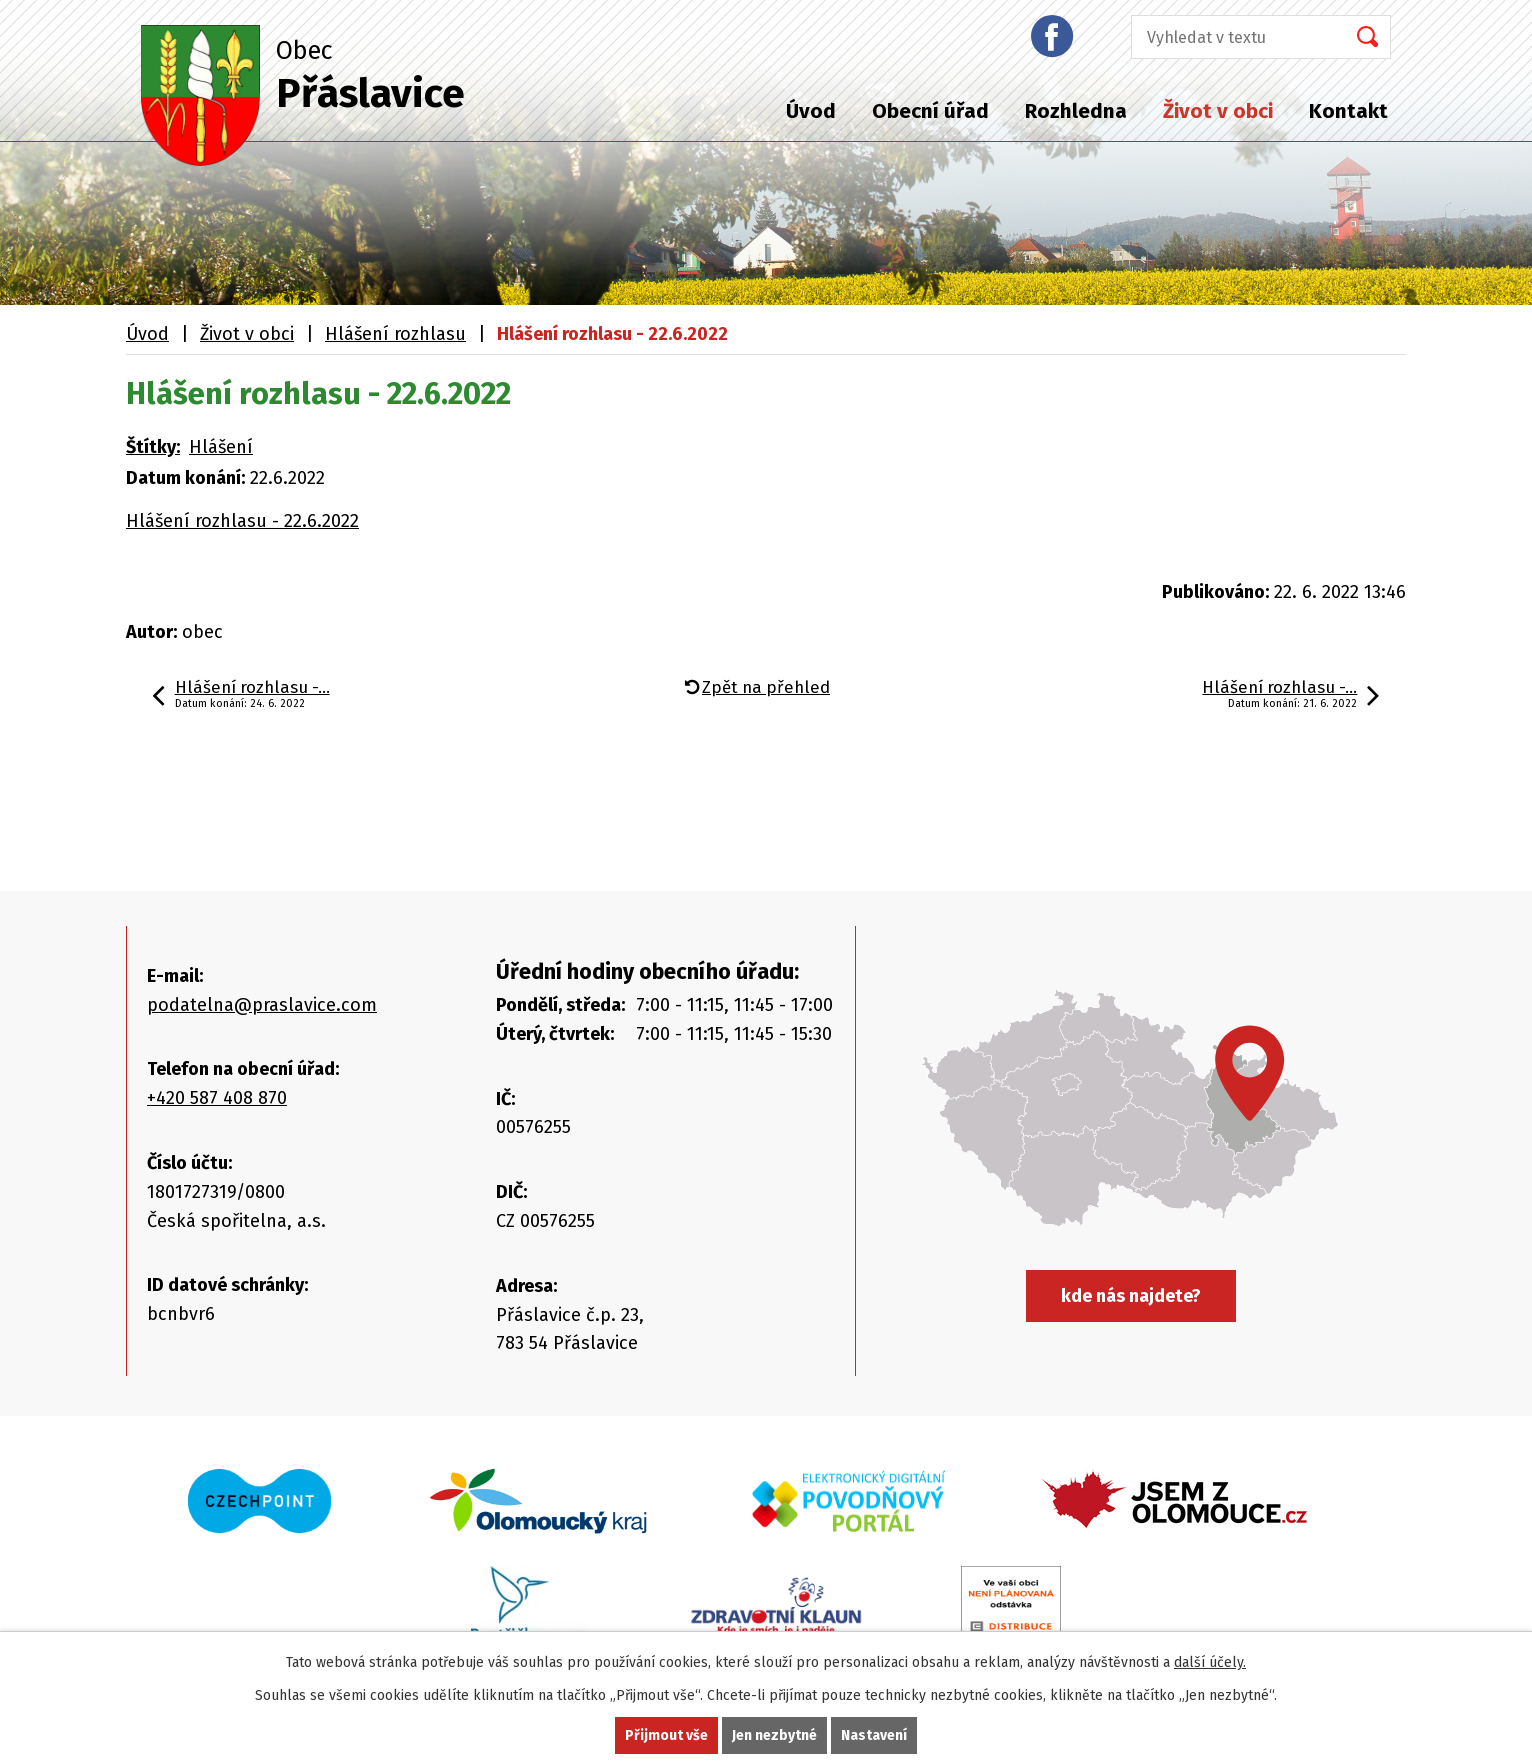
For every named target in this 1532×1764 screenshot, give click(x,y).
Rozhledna (1076, 111)
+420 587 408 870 (217, 1098)
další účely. (1210, 1662)
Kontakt (1348, 111)
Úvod (811, 111)
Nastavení (874, 1735)
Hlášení (221, 447)
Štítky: (153, 447)
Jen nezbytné (774, 1735)
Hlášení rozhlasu (395, 334)
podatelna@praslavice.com (262, 1005)
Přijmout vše (666, 1735)
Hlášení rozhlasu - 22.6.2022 (242, 521)
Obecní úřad (930, 111)
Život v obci (1218, 111)
